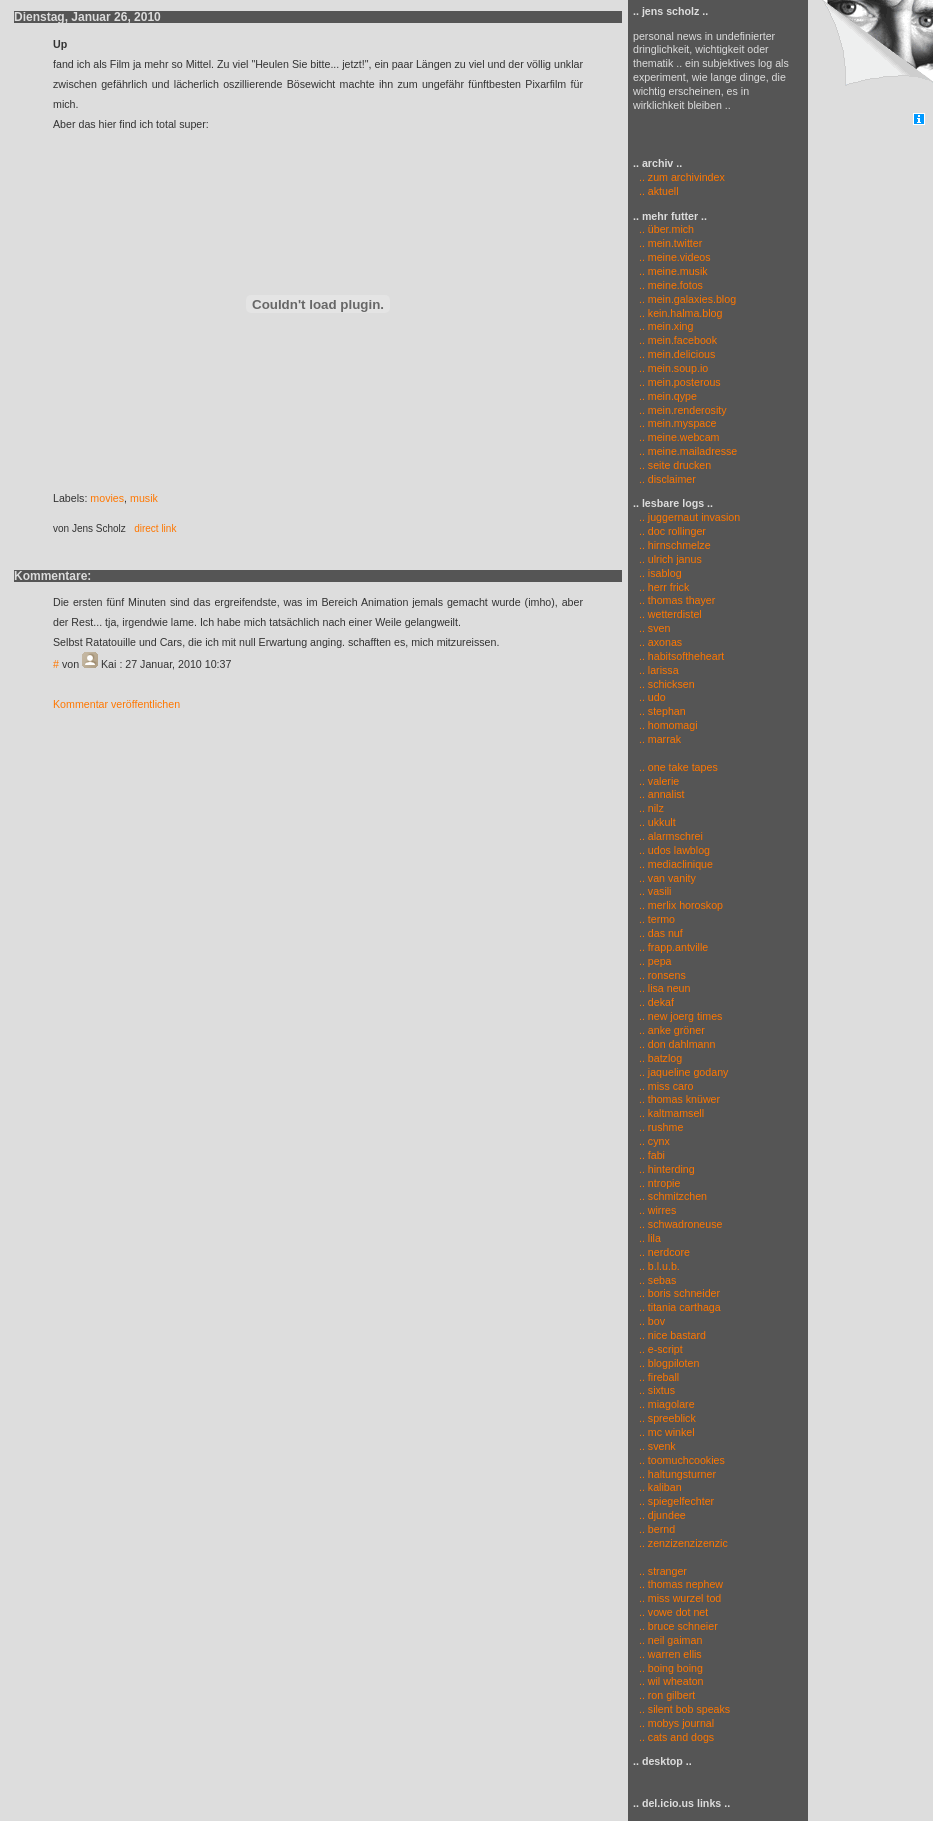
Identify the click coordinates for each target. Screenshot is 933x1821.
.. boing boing (671, 1668)
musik (144, 498)
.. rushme (661, 1127)
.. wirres (657, 1210)
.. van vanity (667, 878)
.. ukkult (657, 822)
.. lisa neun (665, 988)
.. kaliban (660, 1487)
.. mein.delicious (677, 354)
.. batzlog (660, 1058)
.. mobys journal (676, 1723)
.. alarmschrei (671, 836)
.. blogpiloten (669, 1363)
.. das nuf (661, 933)
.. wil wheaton (671, 1681)
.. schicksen (667, 684)
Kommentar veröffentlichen (116, 704)
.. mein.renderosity (683, 410)
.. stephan (662, 711)
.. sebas (657, 1280)
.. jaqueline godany (683, 1072)
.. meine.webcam (679, 437)
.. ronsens (662, 975)
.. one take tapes (678, 767)
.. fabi (652, 1155)
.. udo (652, 697)
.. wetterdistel (670, 614)
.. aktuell (656, 191)
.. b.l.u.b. (659, 1266)
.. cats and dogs (676, 1737)
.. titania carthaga (680, 1307)
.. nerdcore (664, 1252)
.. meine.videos (675, 257)
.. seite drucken (675, 465)
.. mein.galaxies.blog (687, 299)
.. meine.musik (673, 271)
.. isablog (660, 573)
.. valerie (659, 781)
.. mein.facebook (678, 340)
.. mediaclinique (676, 864)
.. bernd (657, 1529)
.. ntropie (659, 1183)
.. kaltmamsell (671, 1113)
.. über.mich (666, 229)
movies (107, 498)
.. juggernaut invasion (689, 517)
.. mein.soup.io (673, 368)
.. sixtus (657, 1390)
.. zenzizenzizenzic (683, 1543)
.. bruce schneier (678, 1626)
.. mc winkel (667, 1432)
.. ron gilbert (667, 1695)
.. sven (654, 628)
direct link (155, 528)
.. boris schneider (679, 1293)
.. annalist (662, 794)
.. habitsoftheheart (681, 656)
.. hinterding (667, 1169)
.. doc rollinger (672, 531)
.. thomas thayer (677, 600)
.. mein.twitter (670, 243)
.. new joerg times (681, 1016)
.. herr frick (664, 587)
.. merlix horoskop (681, 905)
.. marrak (660, 739)
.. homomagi (668, 725)
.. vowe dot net (673, 1612)
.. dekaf (656, 1002)
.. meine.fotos (671, 285)
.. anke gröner (672, 1030)
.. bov (652, 1321)
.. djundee (662, 1515)
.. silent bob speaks (684, 1709)
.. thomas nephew (681, 1584)
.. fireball (659, 1377)
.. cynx (654, 1141)
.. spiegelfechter (676, 1501)
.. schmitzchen (673, 1196)
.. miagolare (667, 1404)
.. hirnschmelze (675, 545)
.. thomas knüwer (679, 1099)
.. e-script (661, 1349)
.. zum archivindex (679, 177)
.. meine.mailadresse (688, 451)
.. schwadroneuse (681, 1224)
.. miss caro (666, 1086)
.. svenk (657, 1446)
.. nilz (651, 808)
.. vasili (655, 891)
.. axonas (660, 642)
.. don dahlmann (677, 1044)
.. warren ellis (670, 1654)
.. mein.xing (666, 326)
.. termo (657, 919)
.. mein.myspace (678, 423)
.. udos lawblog (674, 850)
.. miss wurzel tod (680, 1598)
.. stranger (663, 1571)
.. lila (650, 1238)
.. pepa (655, 961)
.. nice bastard (672, 1335)
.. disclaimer (667, 479)
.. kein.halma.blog (681, 313)
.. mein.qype (668, 396)
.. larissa (659, 670)
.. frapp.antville (673, 947)
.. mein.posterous (680, 382)
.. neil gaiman (670, 1640)
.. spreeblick (667, 1418)
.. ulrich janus (670, 559)
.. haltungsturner (677, 1474)
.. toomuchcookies (682, 1460)
